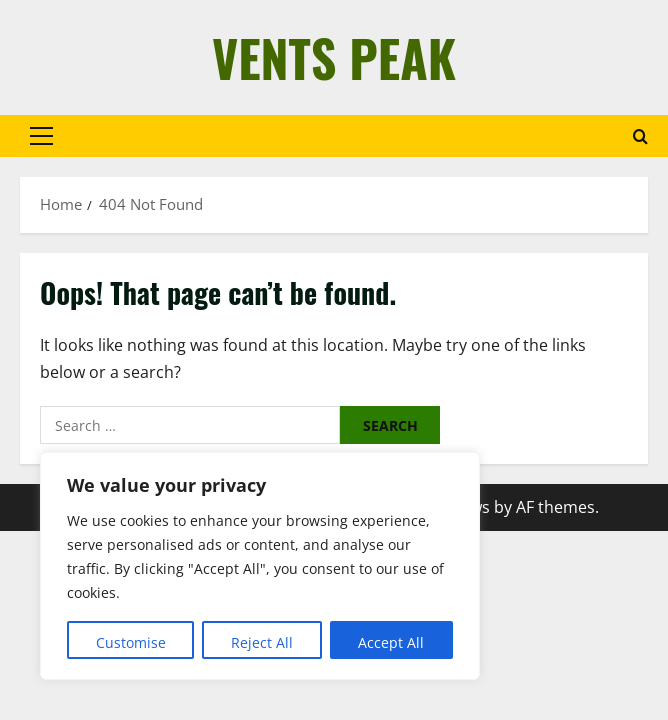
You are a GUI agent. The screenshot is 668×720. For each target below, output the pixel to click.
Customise (131, 642)
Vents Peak (334, 57)
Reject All (262, 642)
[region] (260, 566)
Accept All (391, 642)
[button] (41, 136)
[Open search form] (640, 136)
